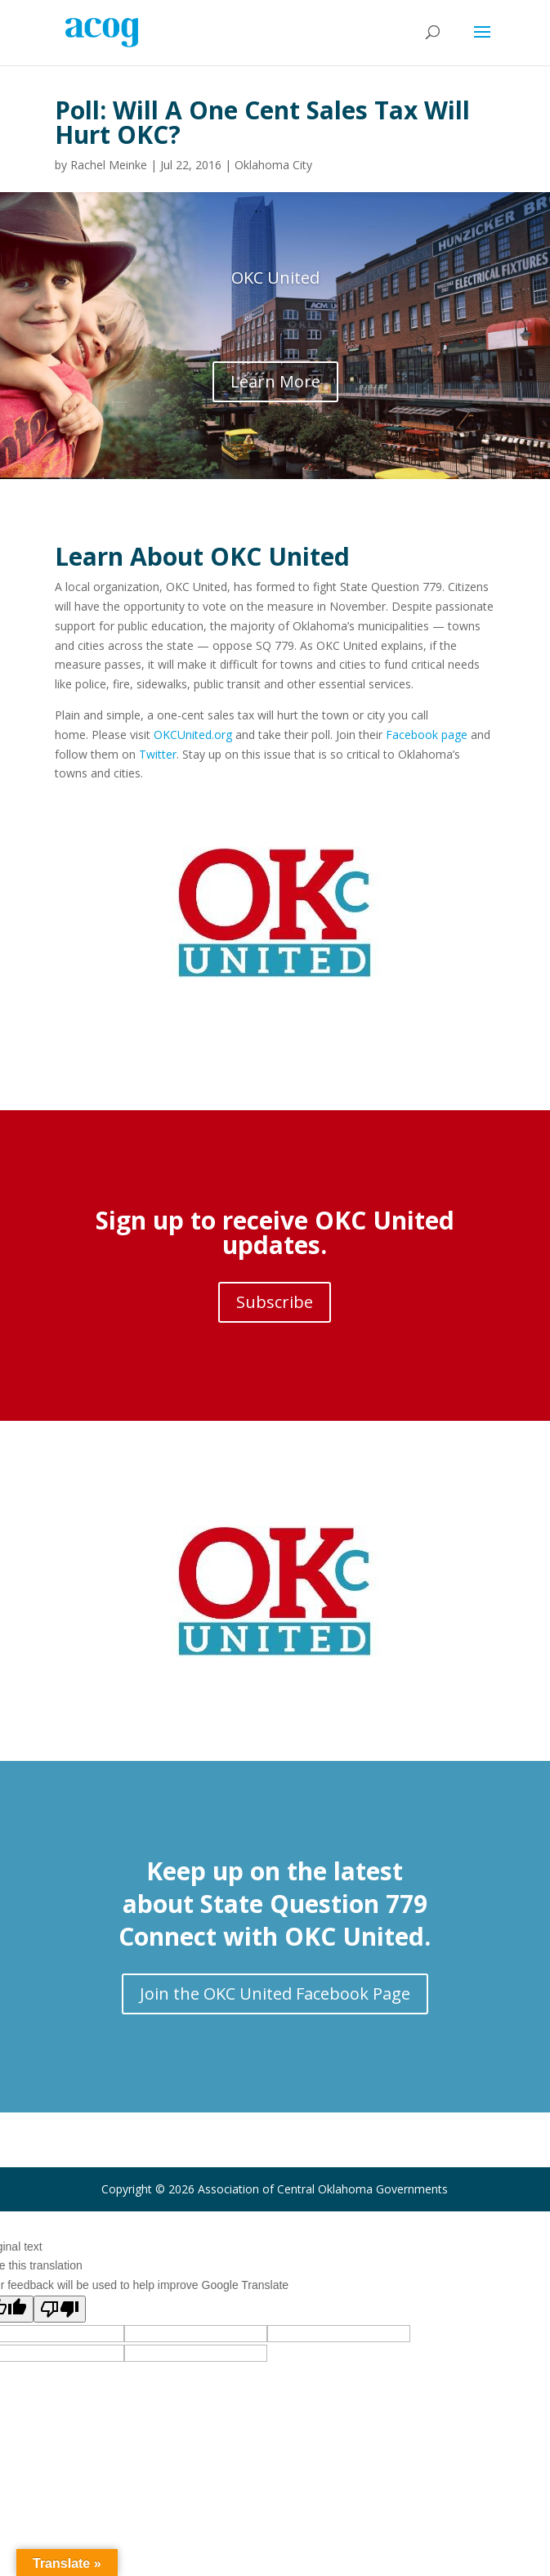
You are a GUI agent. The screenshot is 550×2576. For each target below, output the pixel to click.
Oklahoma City (273, 164)
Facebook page (426, 734)
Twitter (158, 754)
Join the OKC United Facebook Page (275, 1993)
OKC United (275, 278)
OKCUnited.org (193, 734)
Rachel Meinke (108, 164)
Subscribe (274, 1302)
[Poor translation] (60, 2309)
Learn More (275, 381)
